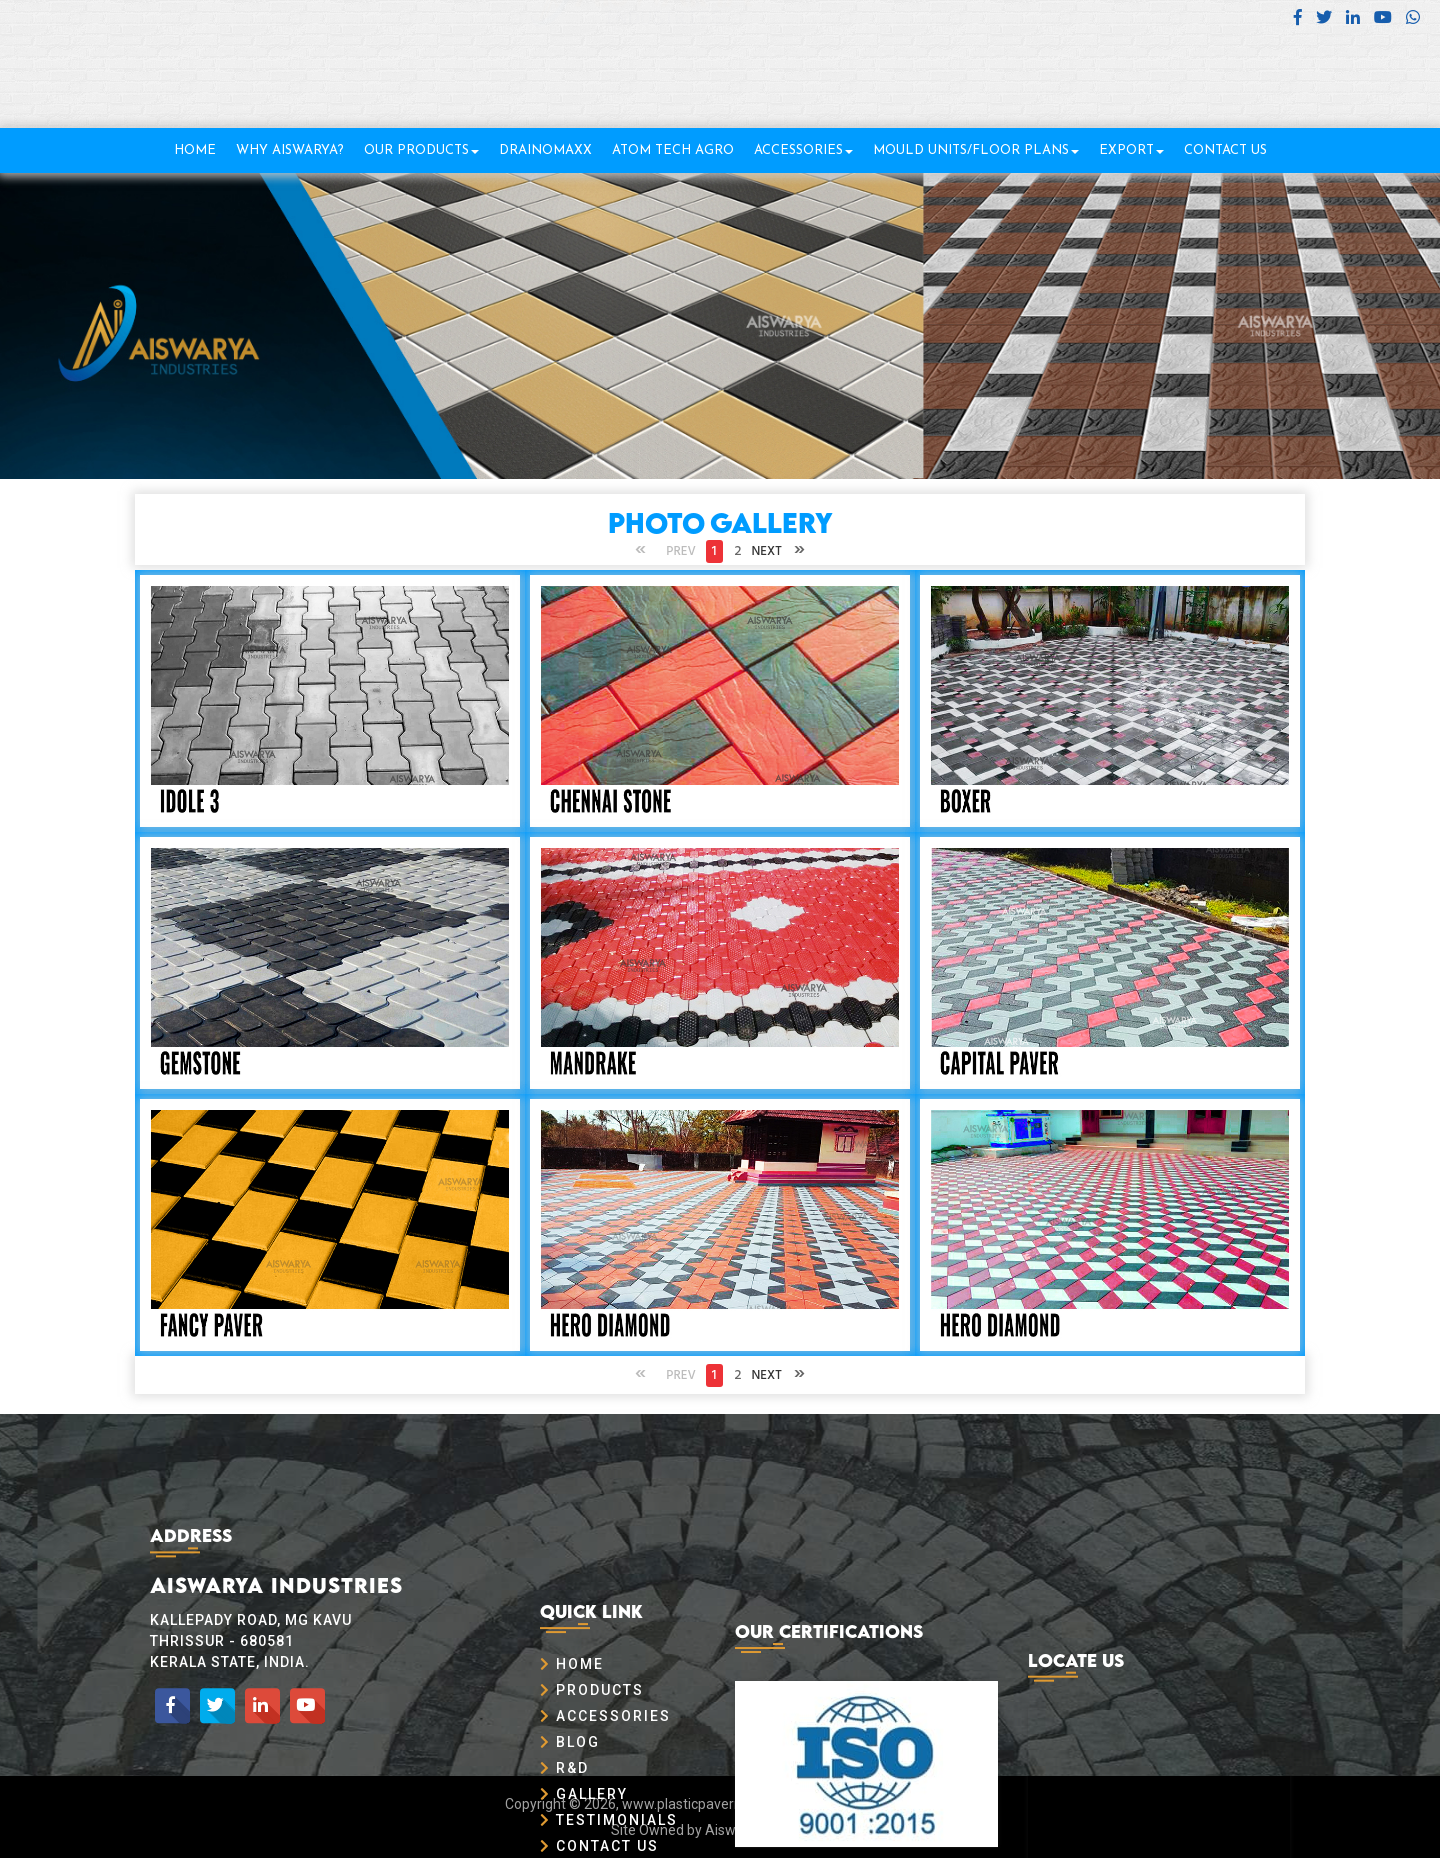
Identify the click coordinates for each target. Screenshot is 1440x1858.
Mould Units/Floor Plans (976, 150)
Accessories (803, 150)
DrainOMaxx (545, 150)
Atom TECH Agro (673, 150)
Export (1131, 150)
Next (767, 551)
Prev (681, 551)
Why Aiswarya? (290, 150)
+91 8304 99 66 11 (1344, 71)
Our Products (421, 150)
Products (592, 1801)
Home (195, 150)
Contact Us (1225, 150)
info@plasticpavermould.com (1301, 97)
